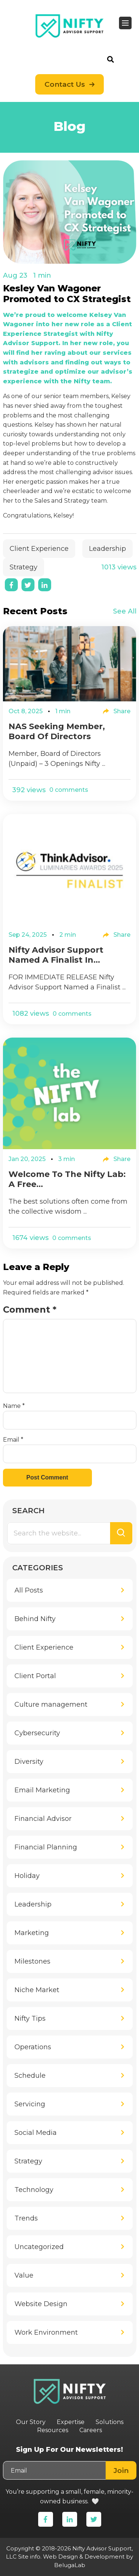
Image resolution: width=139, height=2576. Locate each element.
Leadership (107, 549)
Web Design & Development (84, 2556)
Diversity (28, 1761)
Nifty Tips (30, 2018)
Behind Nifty (35, 1619)
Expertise (71, 2421)
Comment (29, 1309)
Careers (90, 2430)
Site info (29, 2556)
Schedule (30, 2075)
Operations (32, 2047)
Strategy (23, 567)
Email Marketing (42, 1790)
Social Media (35, 2133)
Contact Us (64, 84)
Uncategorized (39, 2247)
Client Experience (39, 549)
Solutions (109, 2421)
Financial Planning (45, 1847)
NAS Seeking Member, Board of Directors (57, 731)
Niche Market (36, 1990)
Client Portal (35, 1676)
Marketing (31, 1933)
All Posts (28, 1590)
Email (13, 1439)
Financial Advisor (43, 1819)
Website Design (40, 2304)
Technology (33, 2190)
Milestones (32, 1961)
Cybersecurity (37, 1733)
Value (23, 2275)
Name (14, 1405)
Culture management (50, 1704)
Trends (26, 2218)
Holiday (27, 1876)
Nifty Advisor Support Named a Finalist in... (56, 955)
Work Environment (46, 2332)
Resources (52, 2430)
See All (124, 611)
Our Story (31, 2421)
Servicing (29, 2104)
